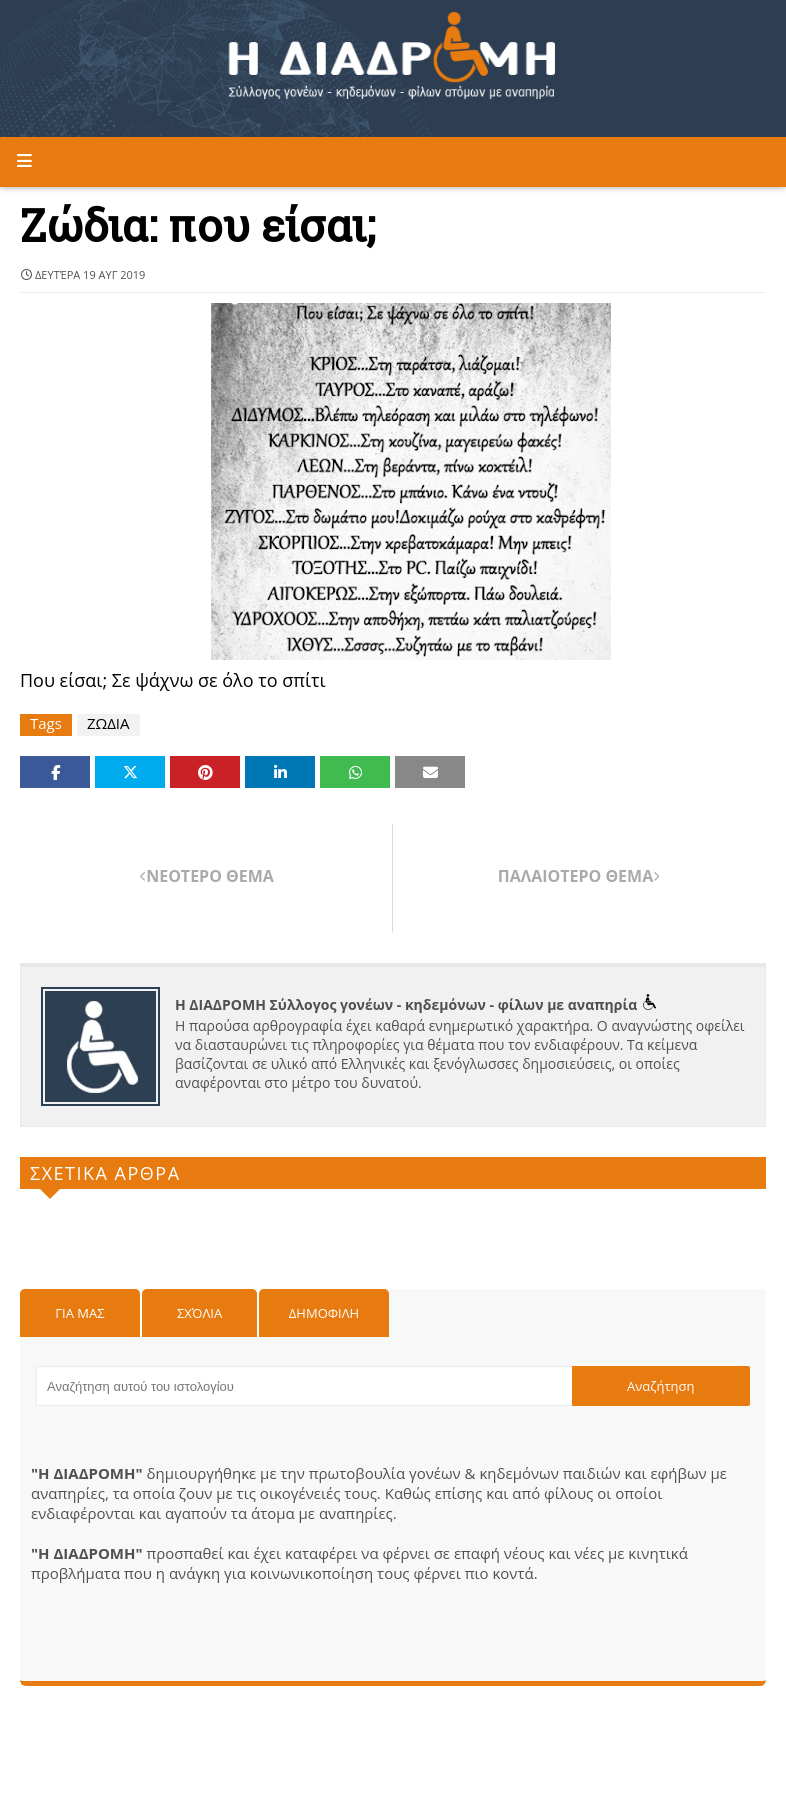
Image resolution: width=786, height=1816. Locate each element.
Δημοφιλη (324, 1313)
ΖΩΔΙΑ (108, 723)
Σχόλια (199, 1313)
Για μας (79, 1313)
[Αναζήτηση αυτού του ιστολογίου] (304, 1386)
